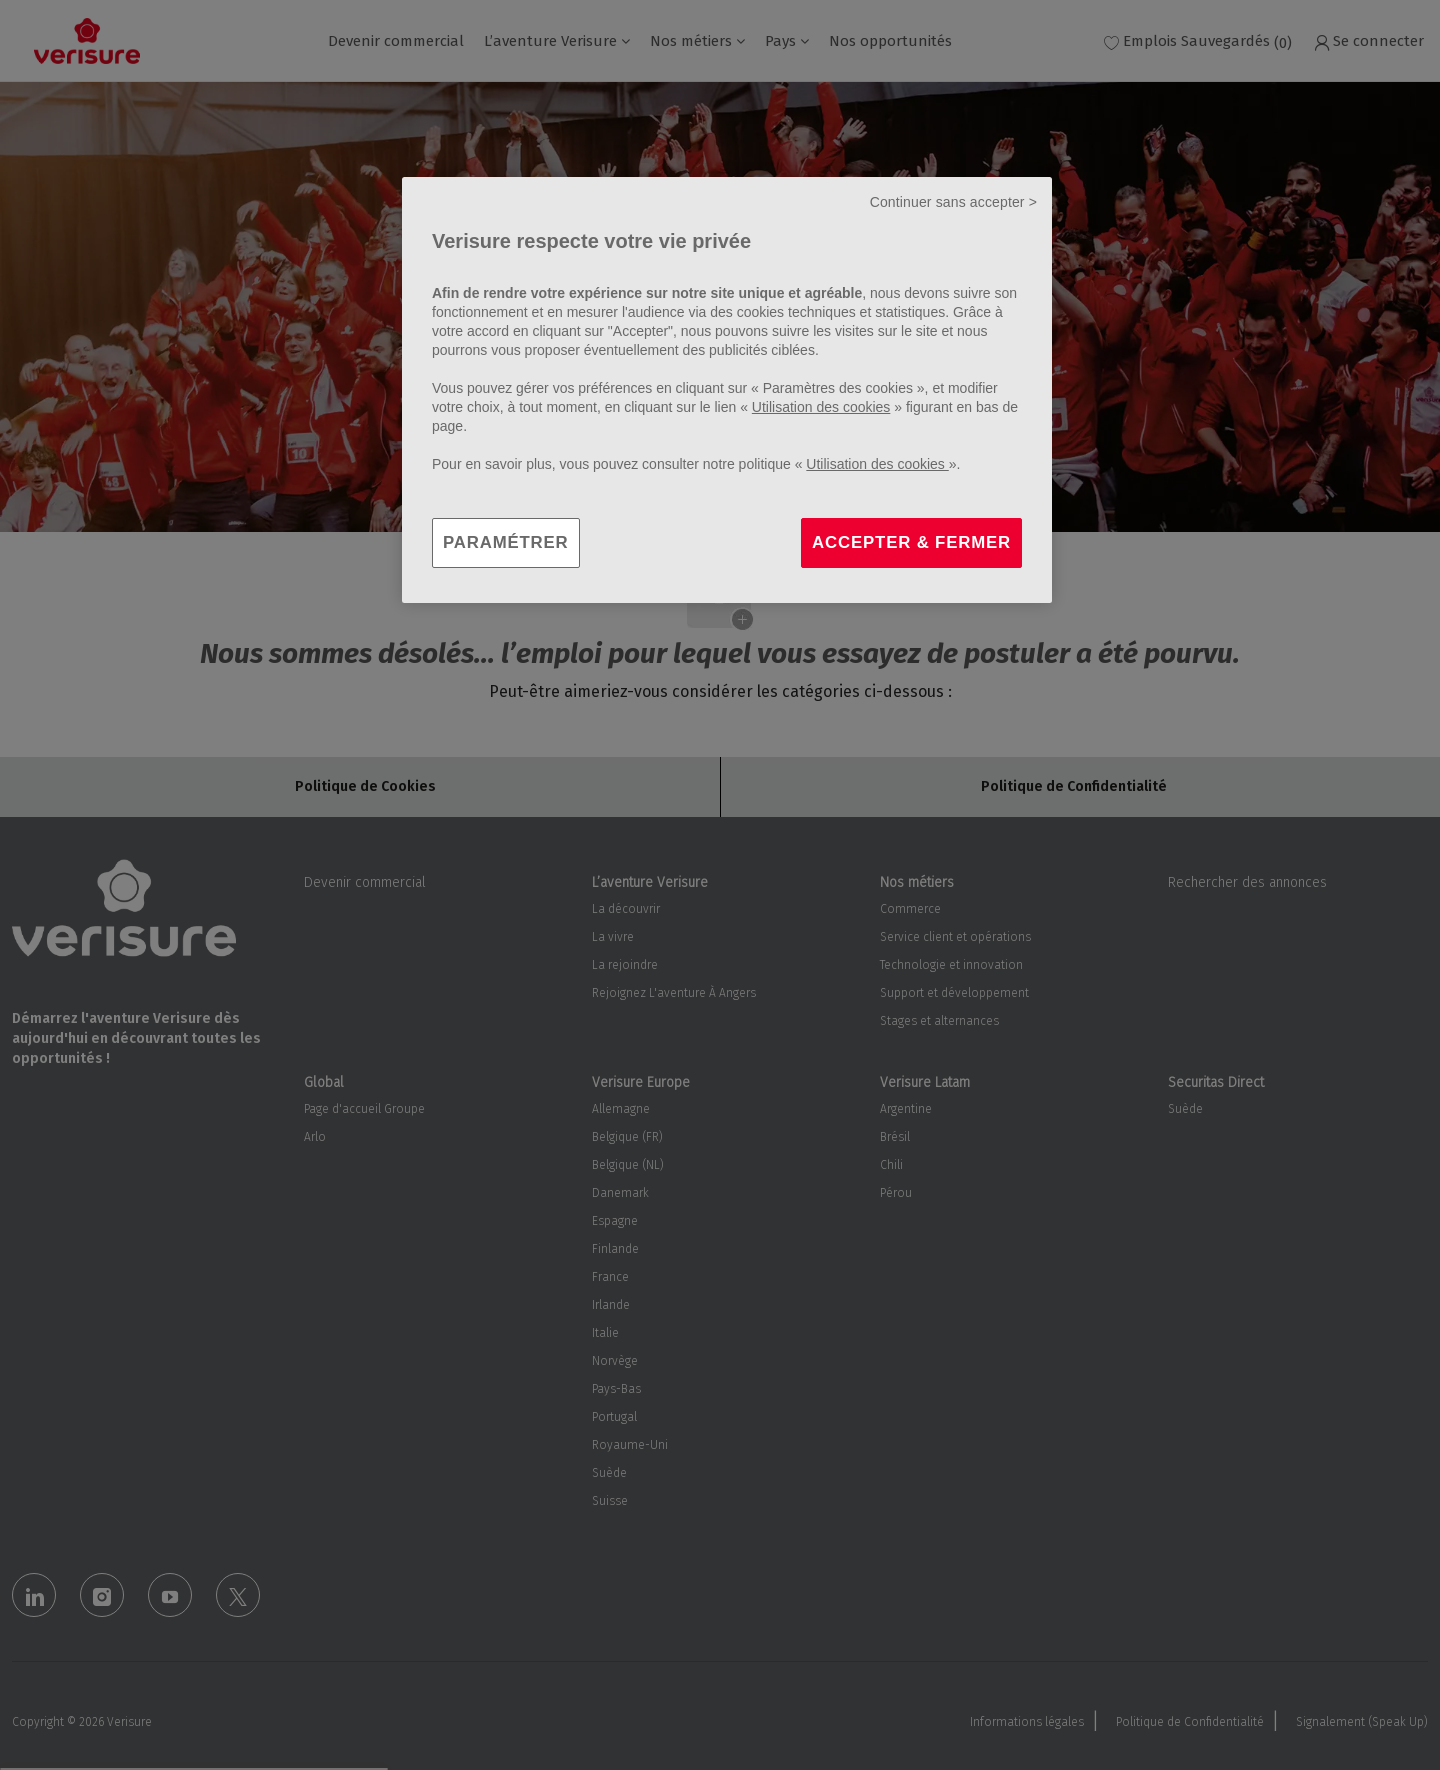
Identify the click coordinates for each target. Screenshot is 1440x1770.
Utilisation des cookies (821, 407)
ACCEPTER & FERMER (911, 542)
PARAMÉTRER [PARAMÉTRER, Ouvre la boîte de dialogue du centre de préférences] (506, 542)
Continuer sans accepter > (953, 202)
